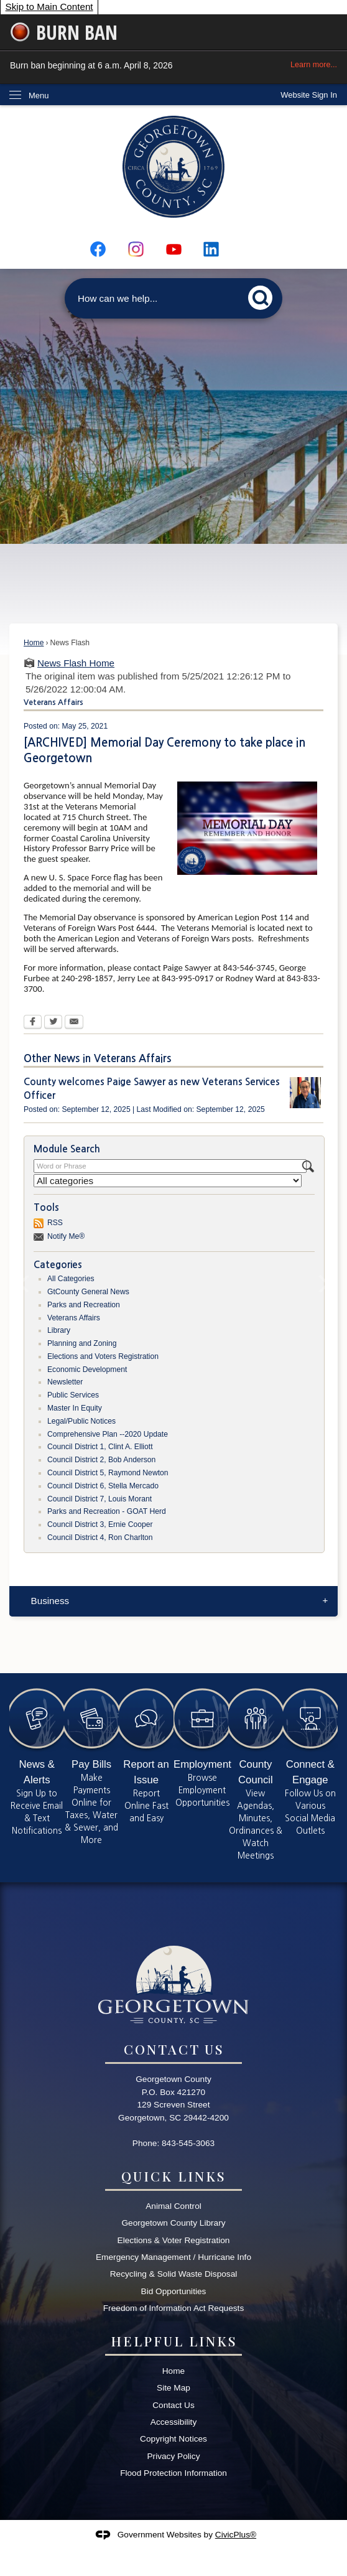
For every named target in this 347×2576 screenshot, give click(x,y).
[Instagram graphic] (136, 249)
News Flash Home (75, 663)
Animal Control (173, 2206)
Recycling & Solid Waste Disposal (174, 2274)
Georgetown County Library (173, 2223)
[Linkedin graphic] (211, 249)
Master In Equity (74, 1408)
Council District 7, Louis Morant (99, 1499)
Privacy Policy (173, 2456)
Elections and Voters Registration (103, 1356)
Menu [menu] (39, 95)
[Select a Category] (168, 1180)
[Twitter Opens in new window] (53, 1023)
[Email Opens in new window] (74, 1023)
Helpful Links (174, 2341)
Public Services (73, 1395)
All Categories (71, 1278)
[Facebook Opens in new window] (33, 1023)
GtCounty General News (88, 1291)
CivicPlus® (235, 2534)
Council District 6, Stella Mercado (103, 1486)
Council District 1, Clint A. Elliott (100, 1446)
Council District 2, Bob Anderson (101, 1459)
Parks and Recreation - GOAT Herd (106, 1511)
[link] (309, 95)
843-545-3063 (188, 2143)
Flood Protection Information (173, 2473)
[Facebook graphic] (98, 249)
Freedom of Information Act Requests (173, 2308)
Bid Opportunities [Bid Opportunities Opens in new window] (173, 2291)
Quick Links (173, 2176)
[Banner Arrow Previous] (23, 1286)
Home (34, 642)
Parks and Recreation (83, 1304)
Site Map (173, 2387)
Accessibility (173, 2422)
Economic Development (87, 1369)
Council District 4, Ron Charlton (100, 1537)
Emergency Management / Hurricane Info (173, 2257)
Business (50, 1600)
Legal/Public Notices (81, 1421)
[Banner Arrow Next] (323, 1286)
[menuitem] (173, 1601)
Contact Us (173, 2405)
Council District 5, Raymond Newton (108, 1472)
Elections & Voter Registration (174, 2240)
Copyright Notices (173, 2438)
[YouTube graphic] (174, 249)
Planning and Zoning (82, 1343)
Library (58, 1330)
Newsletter (65, 1382)
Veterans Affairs (73, 1318)
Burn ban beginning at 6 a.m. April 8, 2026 (173, 65)
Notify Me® (66, 1236)
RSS (55, 1222)
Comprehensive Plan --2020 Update (107, 1434)
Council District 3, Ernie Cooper (100, 1524)
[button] (263, 295)
